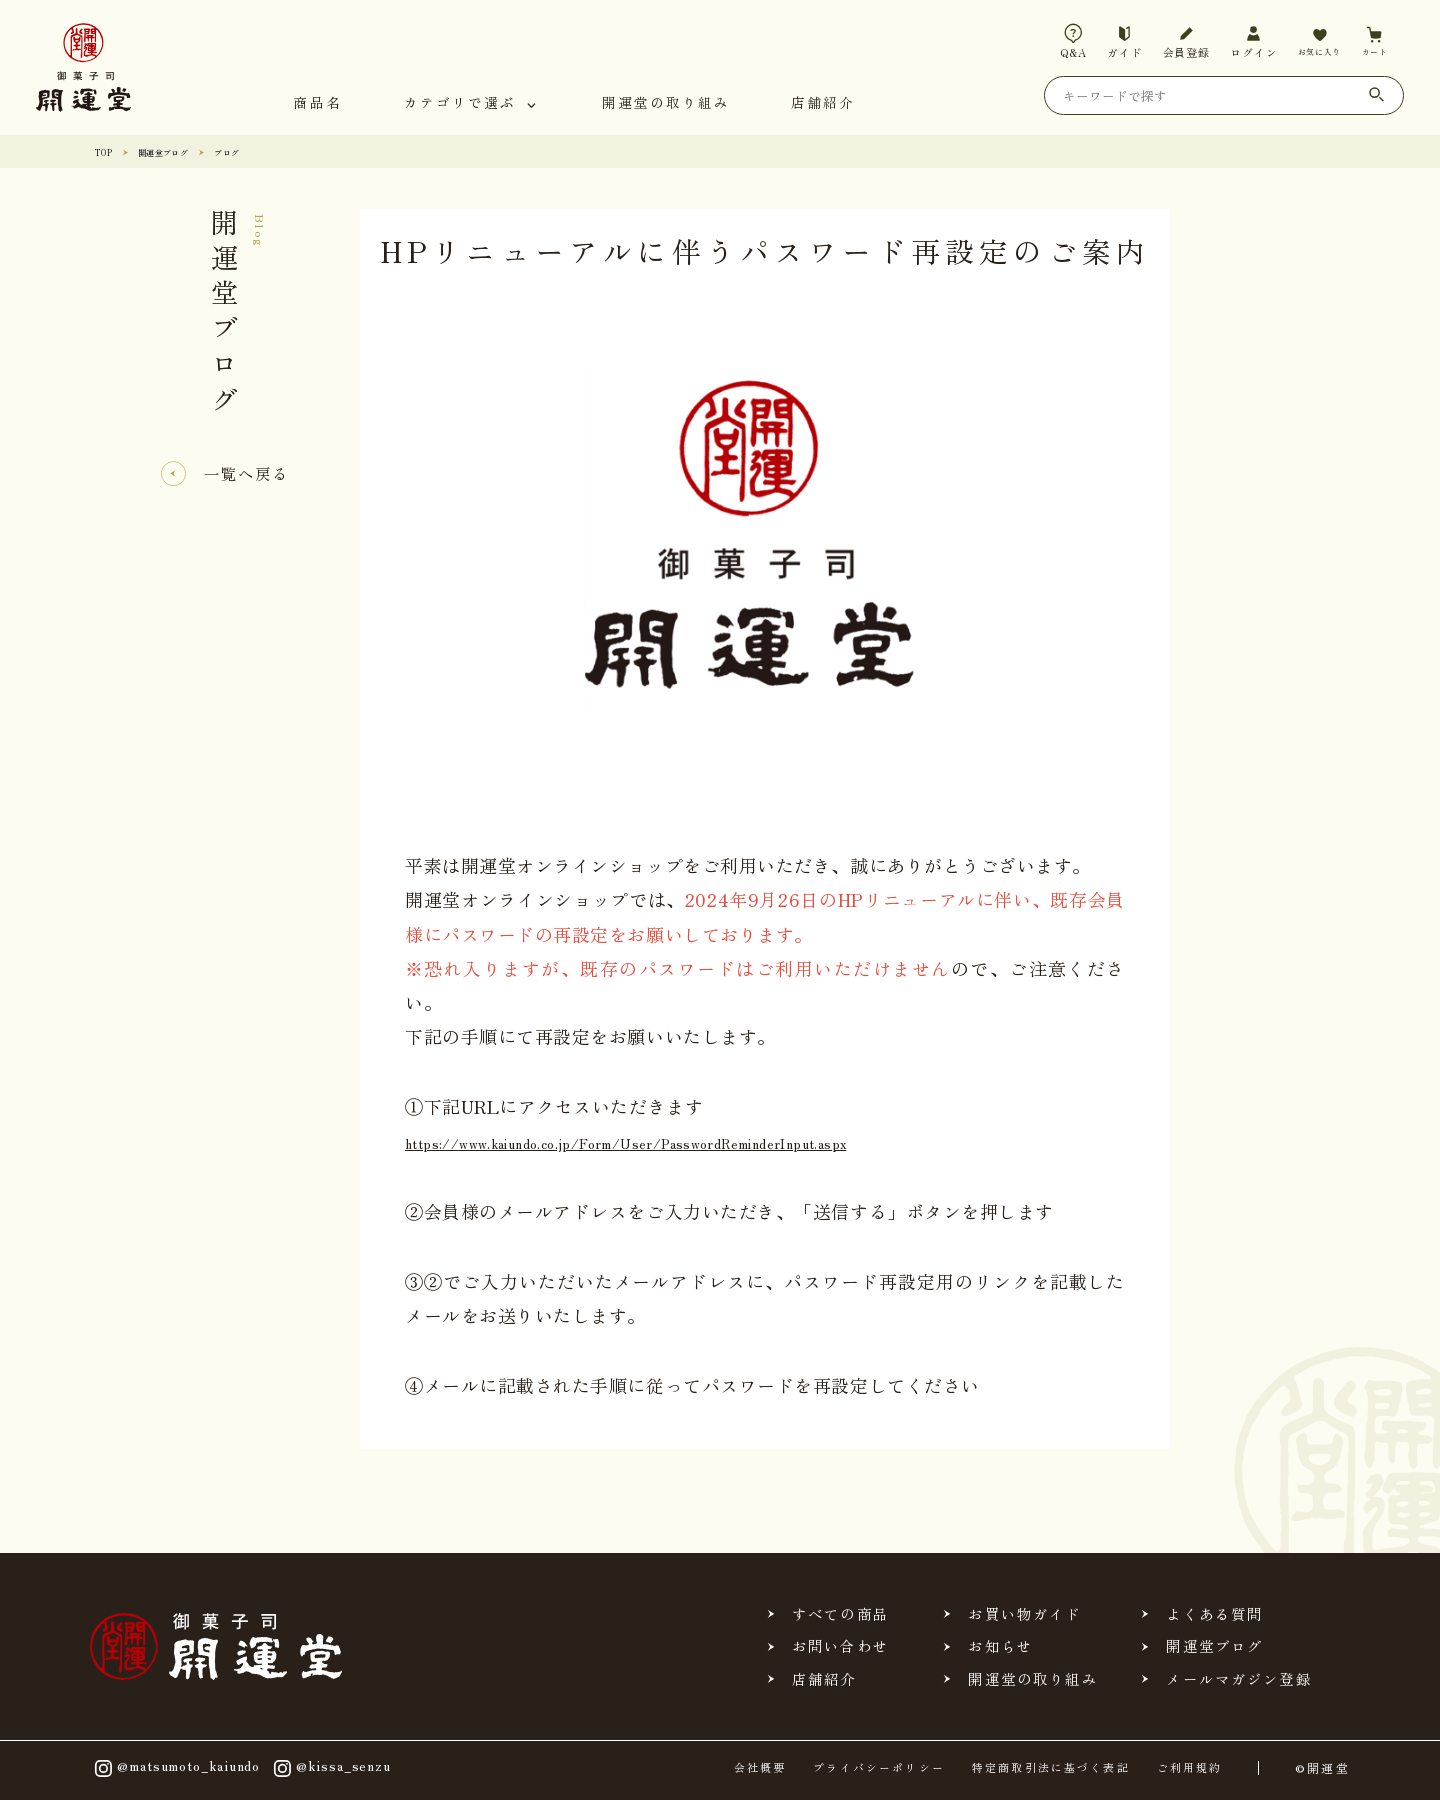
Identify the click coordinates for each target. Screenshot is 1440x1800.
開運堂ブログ (179, 151)
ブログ (257, 151)
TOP (107, 151)
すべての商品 (840, 1614)
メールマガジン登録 (1238, 1679)
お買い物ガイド (1024, 1614)
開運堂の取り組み (666, 104)
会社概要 (760, 1767)
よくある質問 (1214, 1614)
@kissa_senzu (330, 1768)
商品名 (318, 104)
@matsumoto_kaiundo (175, 1768)
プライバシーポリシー (879, 1767)
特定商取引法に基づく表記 (1051, 1767)
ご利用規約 (1190, 1767)
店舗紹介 (823, 104)
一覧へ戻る (246, 473)
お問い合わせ (840, 1646)
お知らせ (1000, 1646)
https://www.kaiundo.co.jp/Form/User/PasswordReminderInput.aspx (698, 1141)
